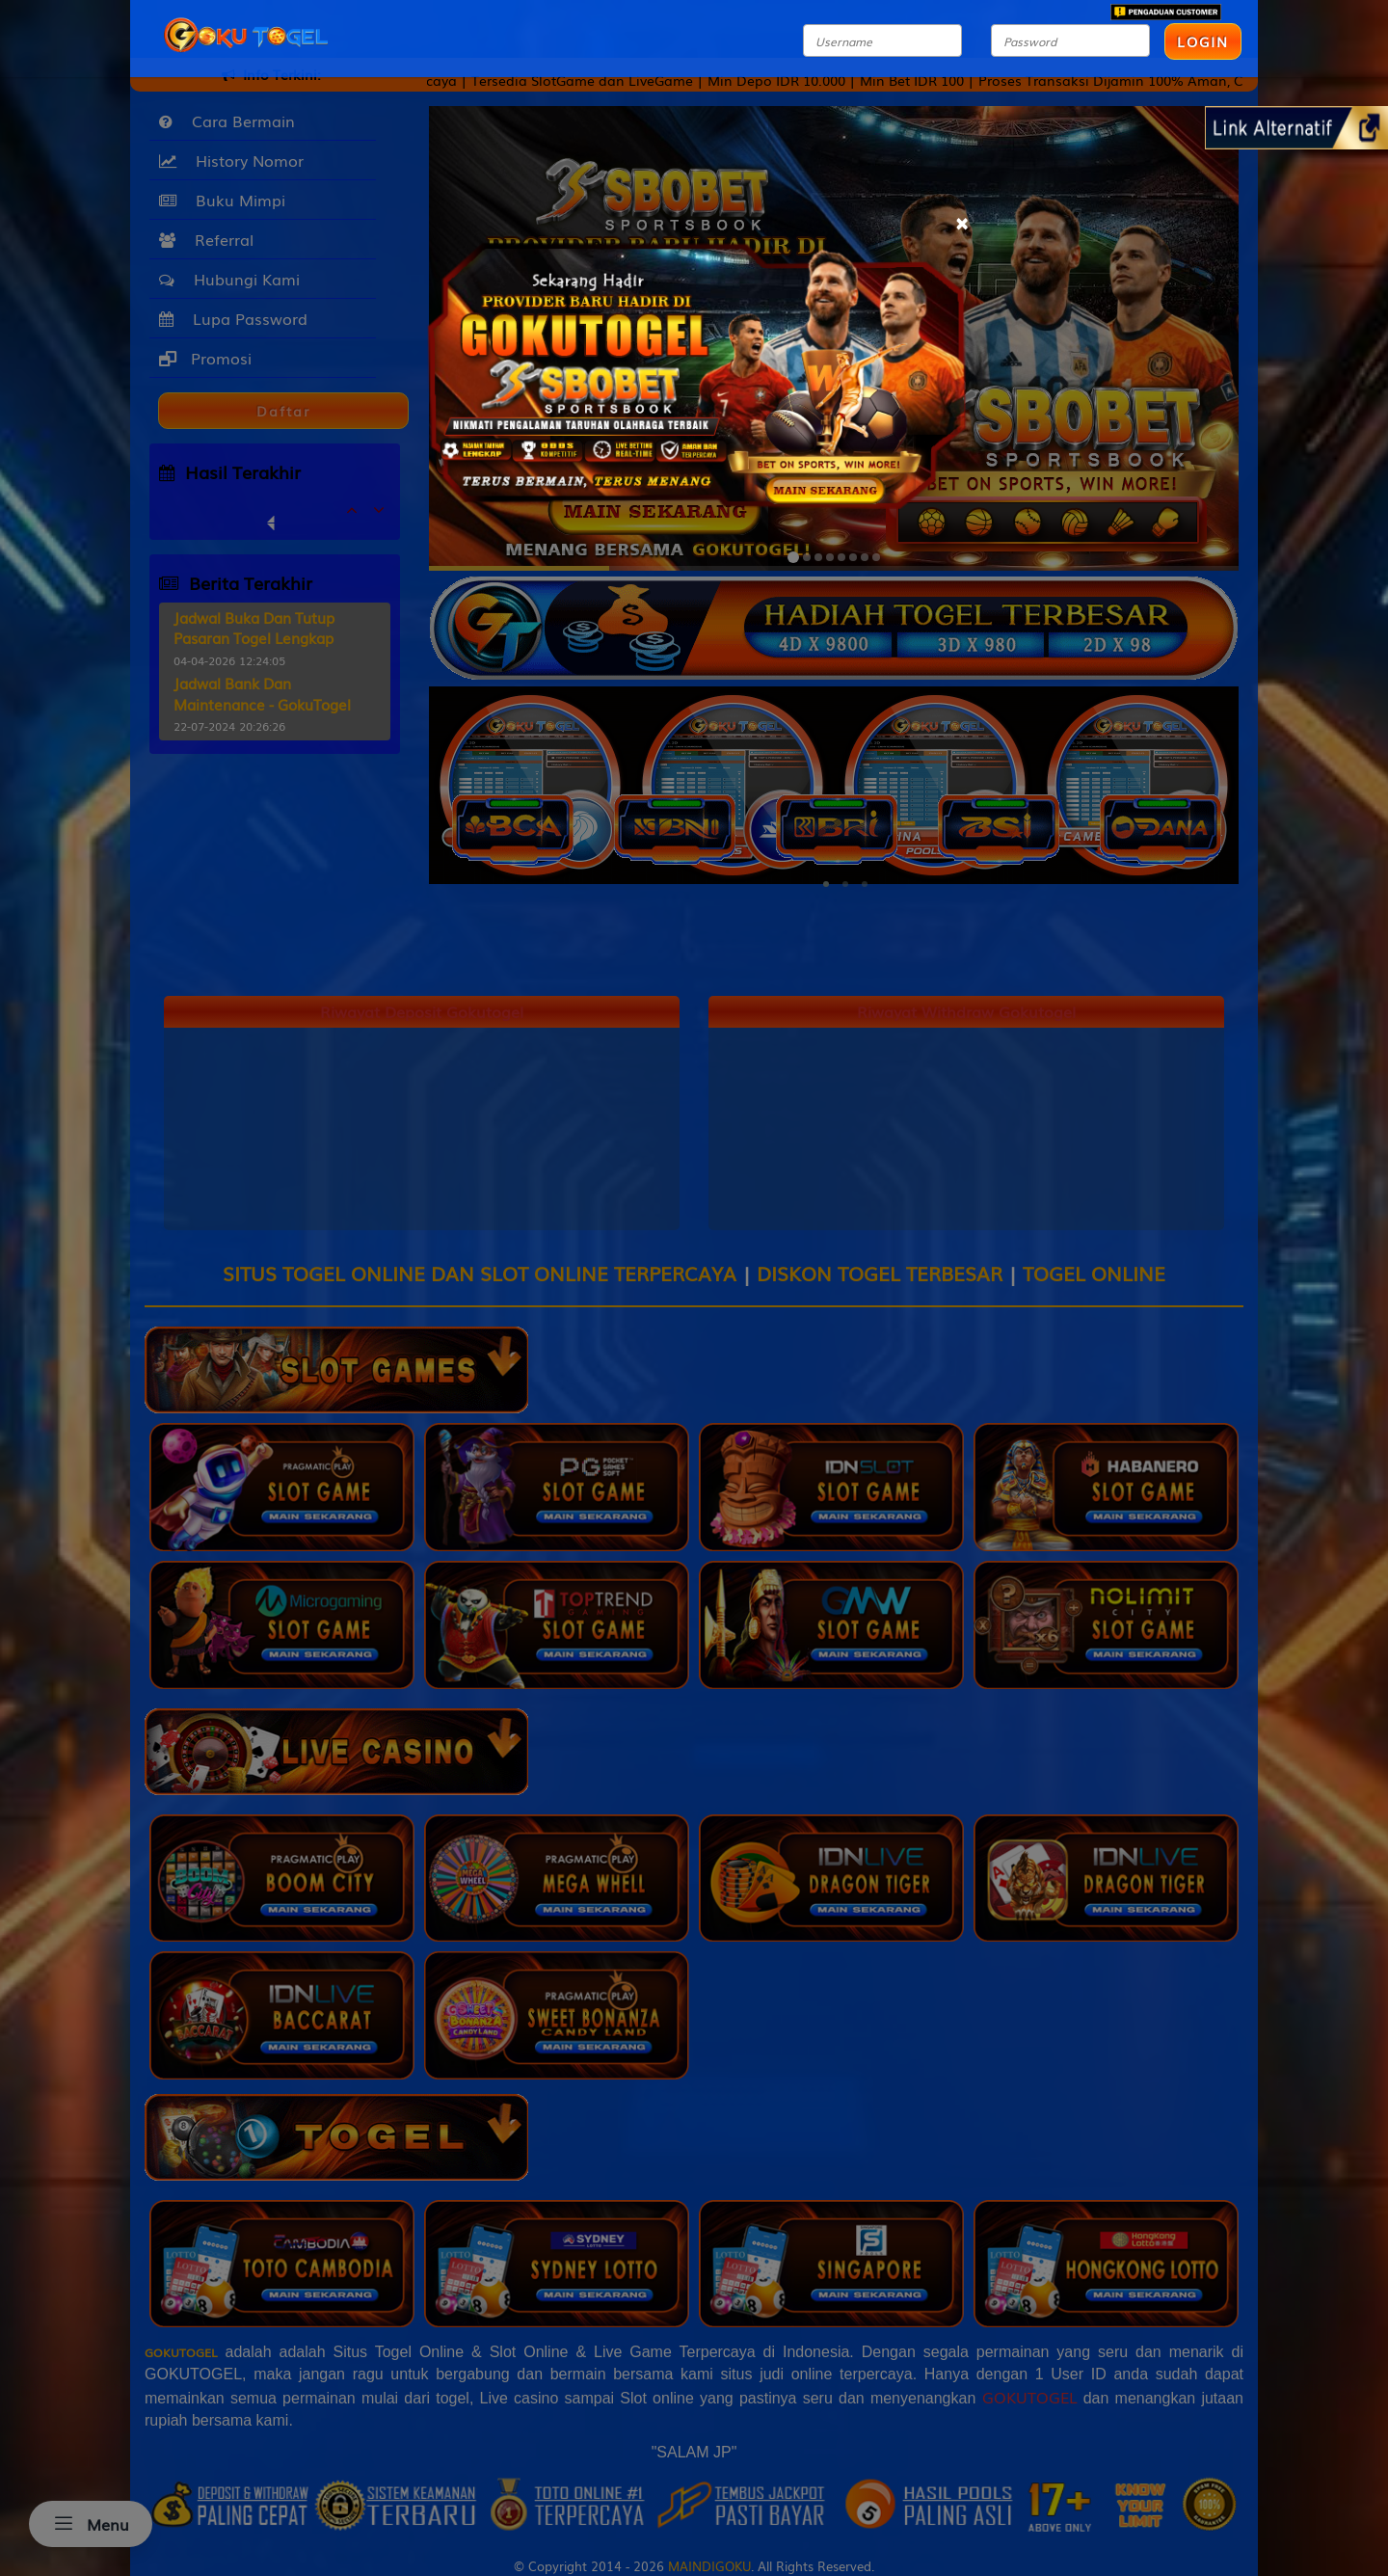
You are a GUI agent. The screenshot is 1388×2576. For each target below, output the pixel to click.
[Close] (961, 220)
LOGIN (1203, 41)
